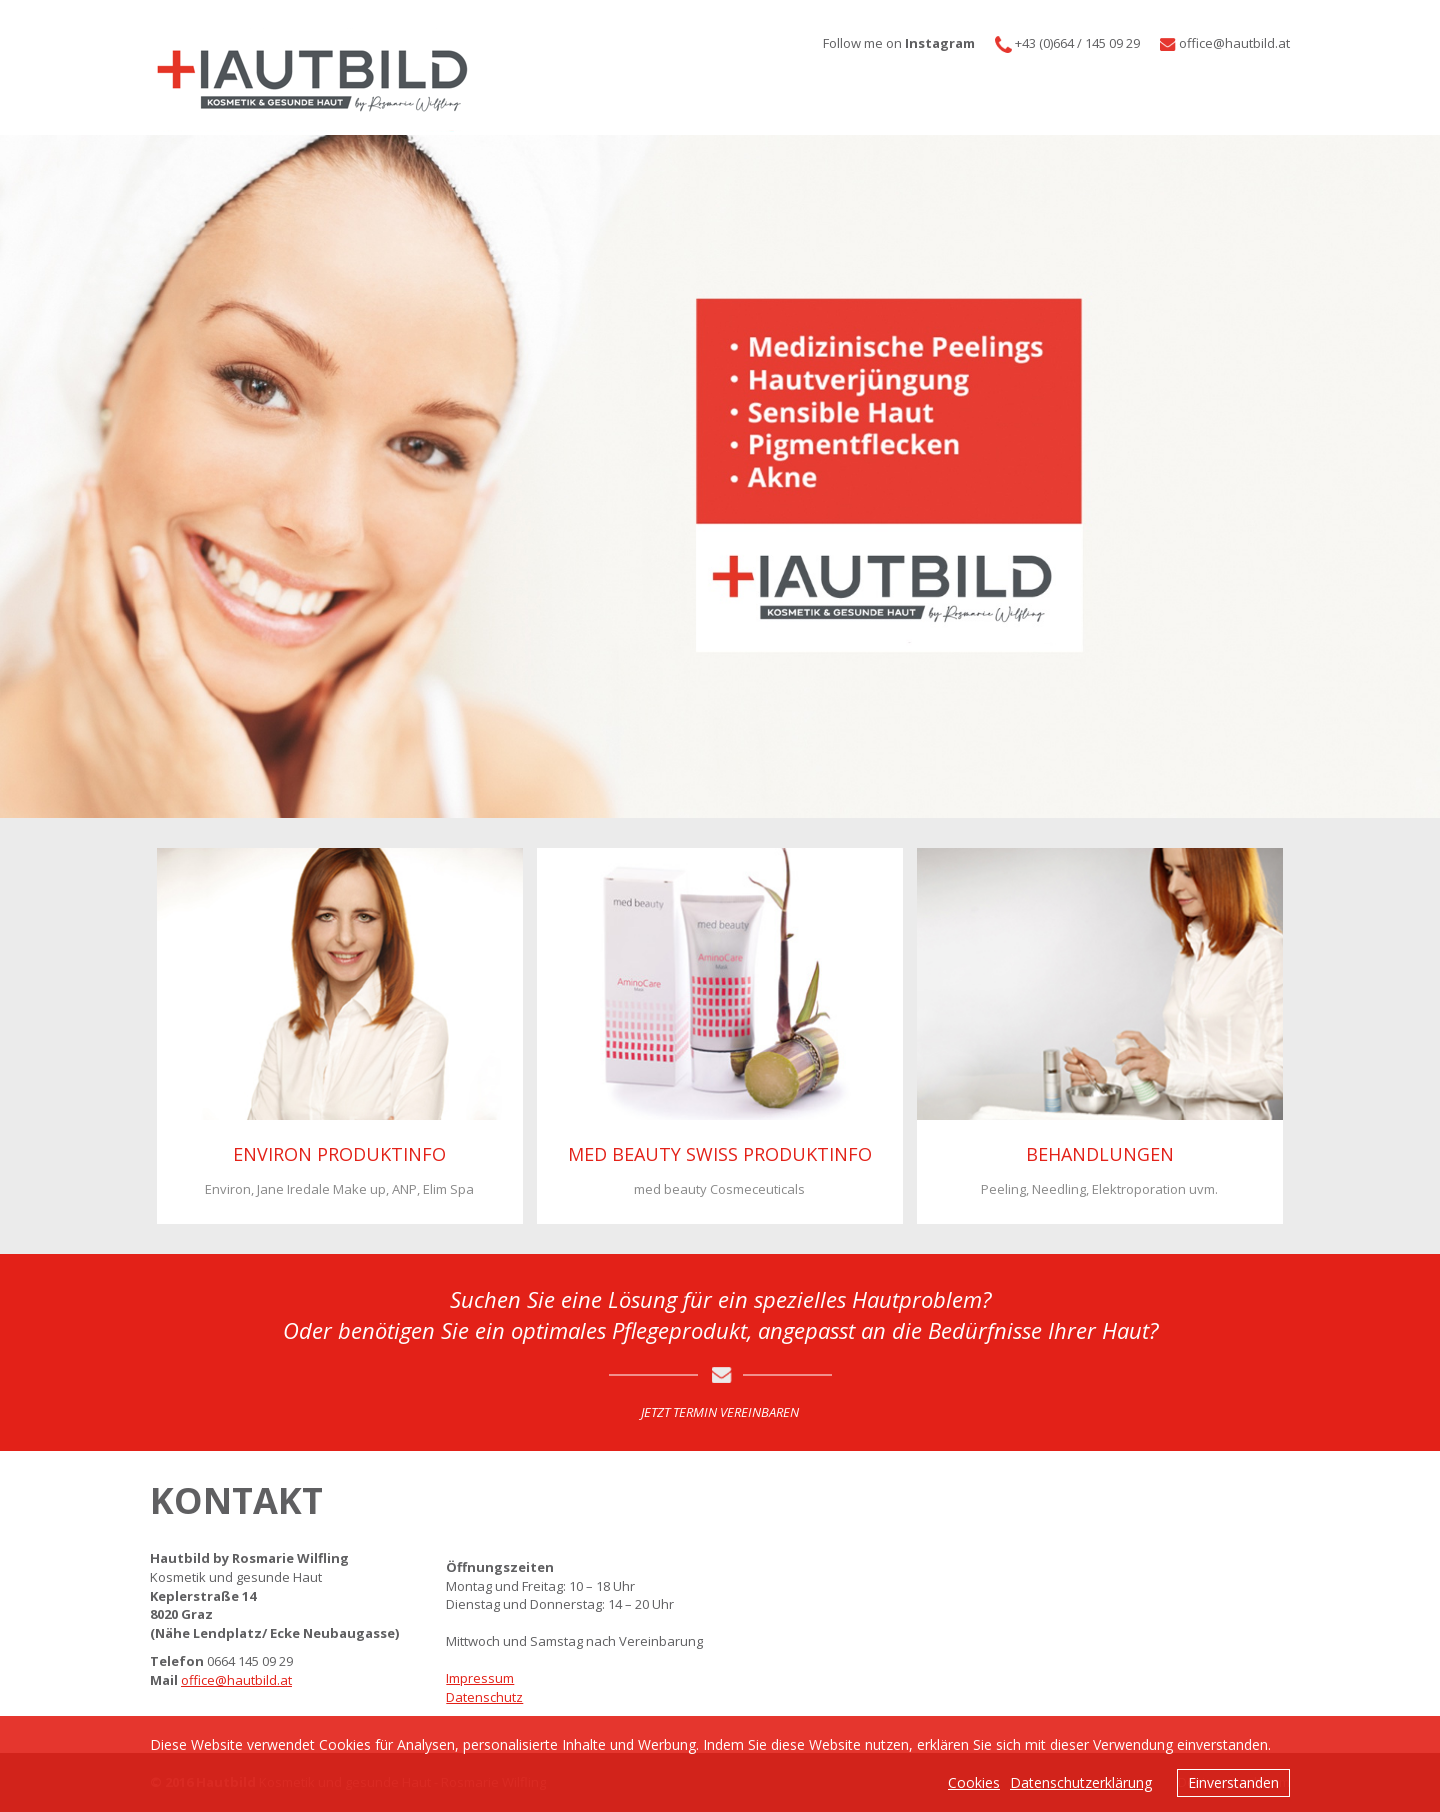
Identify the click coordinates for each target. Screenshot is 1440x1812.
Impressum (480, 1678)
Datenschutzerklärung (1081, 1782)
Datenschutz (484, 1697)
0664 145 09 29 (250, 1661)
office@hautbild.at (236, 1680)
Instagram (940, 43)
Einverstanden (1233, 1782)
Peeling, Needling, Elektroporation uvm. (1099, 1189)
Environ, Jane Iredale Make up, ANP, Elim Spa (339, 1189)
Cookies (974, 1782)
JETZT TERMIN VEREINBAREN (720, 1412)
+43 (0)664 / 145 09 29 (1077, 43)
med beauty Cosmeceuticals (719, 1189)
